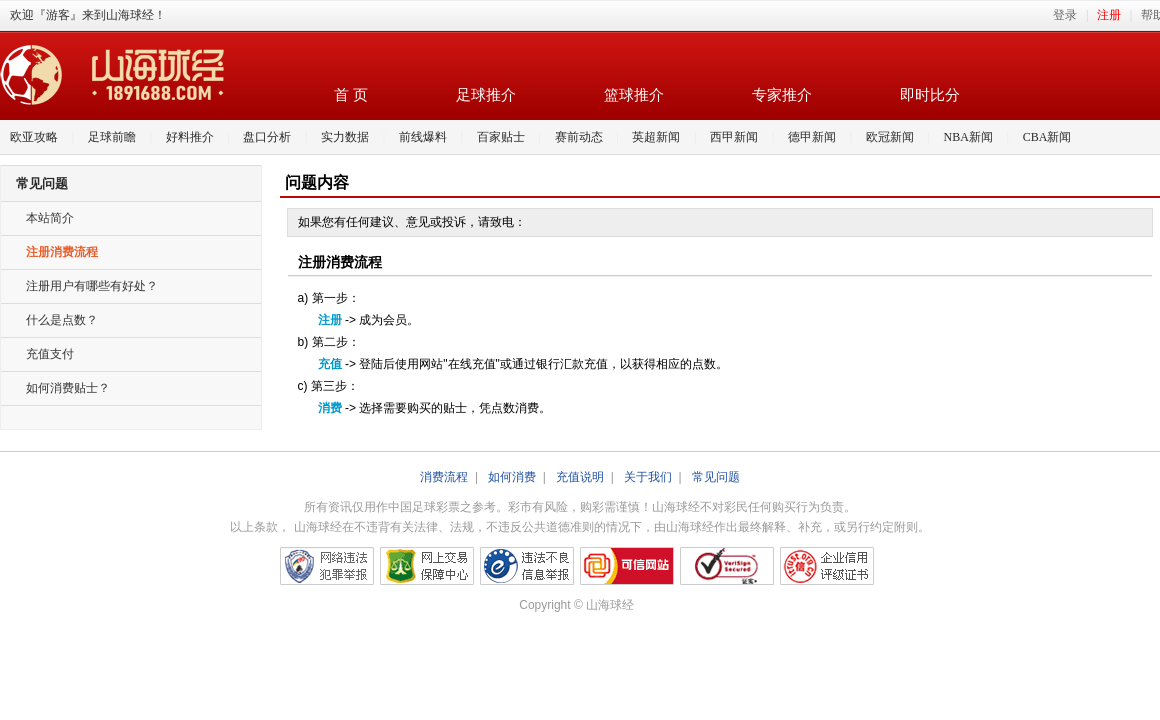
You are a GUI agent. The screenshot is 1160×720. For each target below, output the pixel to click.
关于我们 (648, 477)
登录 (1065, 15)
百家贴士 (501, 137)
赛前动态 (579, 137)
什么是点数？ (62, 320)
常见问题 (716, 477)
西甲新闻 (734, 137)
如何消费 (512, 477)
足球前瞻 (112, 137)
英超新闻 (656, 137)
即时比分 (930, 95)
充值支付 (50, 354)
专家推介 (782, 95)
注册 (1109, 15)
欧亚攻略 (34, 137)
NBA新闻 (968, 137)
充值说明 (580, 477)
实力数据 (345, 137)
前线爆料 (423, 137)
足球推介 (486, 95)
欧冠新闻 (890, 137)
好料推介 (190, 137)
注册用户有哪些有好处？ (92, 286)
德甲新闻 (812, 137)
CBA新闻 (1047, 137)
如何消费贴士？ (68, 388)
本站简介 (50, 218)
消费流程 (444, 477)
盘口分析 (267, 137)
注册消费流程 (62, 252)
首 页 (351, 95)
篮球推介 (634, 95)
